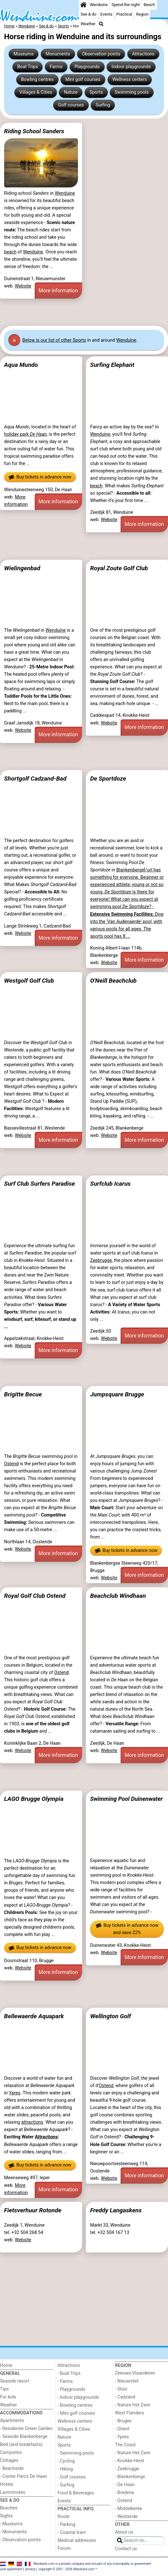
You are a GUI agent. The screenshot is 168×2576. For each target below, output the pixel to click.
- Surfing (66, 2485)
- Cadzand (125, 2397)
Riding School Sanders (34, 131)
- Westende (126, 2516)
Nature (71, 92)
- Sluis (121, 2389)
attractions (32, 2122)
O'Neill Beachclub (113, 980)
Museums (23, 54)
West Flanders (129, 2413)
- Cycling (66, 2461)
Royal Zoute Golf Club (119, 568)
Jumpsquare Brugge (117, 1394)
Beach (149, 4)
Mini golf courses (82, 79)
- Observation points (20, 2540)
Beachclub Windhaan (118, 1595)
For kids (8, 2397)
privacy (30, 2569)
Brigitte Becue (23, 1394)
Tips (4, 2389)
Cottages (9, 2460)
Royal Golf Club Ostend (35, 1595)
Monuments (58, 54)
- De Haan (125, 2484)
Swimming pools (132, 92)
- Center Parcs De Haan (23, 2476)
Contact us (126, 2548)
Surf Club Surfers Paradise (39, 1183)
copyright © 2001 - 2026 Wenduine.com (66, 2569)
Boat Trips (27, 66)
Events (106, 14)
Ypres (14, 2093)
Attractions (143, 54)
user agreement (11, 2569)
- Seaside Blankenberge (23, 2436)
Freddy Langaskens (116, 2210)
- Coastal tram (72, 2532)
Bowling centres (37, 79)
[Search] (101, 24)
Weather (87, 23)
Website (23, 286)
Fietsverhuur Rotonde (32, 2210)
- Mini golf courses (76, 2413)
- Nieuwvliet (126, 2381)
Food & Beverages (76, 2493)
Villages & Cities (35, 92)
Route (63, 2516)
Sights (6, 2516)
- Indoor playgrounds (78, 2397)
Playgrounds (87, 66)
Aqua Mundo (21, 364)
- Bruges (123, 2421)
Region (142, 14)
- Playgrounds (71, 2389)
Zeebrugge (101, 1260)
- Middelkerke (128, 2508)
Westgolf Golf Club (29, 980)
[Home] (83, 5)
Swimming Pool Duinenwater (126, 1798)
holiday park (25, 434)
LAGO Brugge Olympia (34, 1798)
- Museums (11, 2524)
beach (10, 252)
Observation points (101, 54)
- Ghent (122, 2429)
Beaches (9, 2508)
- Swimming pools (76, 2453)
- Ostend (123, 2500)
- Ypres (122, 2437)
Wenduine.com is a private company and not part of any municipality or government (92, 2563)
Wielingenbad (22, 568)
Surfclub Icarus (110, 1183)
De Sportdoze (108, 778)
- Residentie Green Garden (26, 2428)
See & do (88, 14)
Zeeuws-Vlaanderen (135, 2373)
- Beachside (12, 2468)
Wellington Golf (110, 2016)
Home (6, 2365)
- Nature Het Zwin (132, 2405)
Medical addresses (77, 2540)
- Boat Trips (69, 2373)
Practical (124, 14)
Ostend (11, 1463)
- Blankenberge (130, 2476)
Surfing (102, 105)
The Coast (125, 2445)
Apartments (12, 2420)
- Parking (66, 2524)
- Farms (65, 2381)
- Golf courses (72, 2477)
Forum (64, 2548)
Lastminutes (12, 2492)
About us (124, 2532)
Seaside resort (14, 2381)
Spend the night (126, 4)
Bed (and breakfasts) (21, 2444)
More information (58, 290)
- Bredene (124, 2492)
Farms (56, 66)
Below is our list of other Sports (54, 340)
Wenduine (99, 4)
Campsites (11, 2452)
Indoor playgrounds (131, 66)
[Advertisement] (84, 312)
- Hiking (65, 2469)
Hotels (6, 2484)
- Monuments (13, 2532)
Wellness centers (129, 79)
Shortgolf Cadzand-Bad (35, 778)
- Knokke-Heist (129, 2460)
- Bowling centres (75, 2405)
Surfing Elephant (112, 364)
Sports (96, 92)
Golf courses (71, 105)
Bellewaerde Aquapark (34, 2016)
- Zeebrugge (127, 2468)
